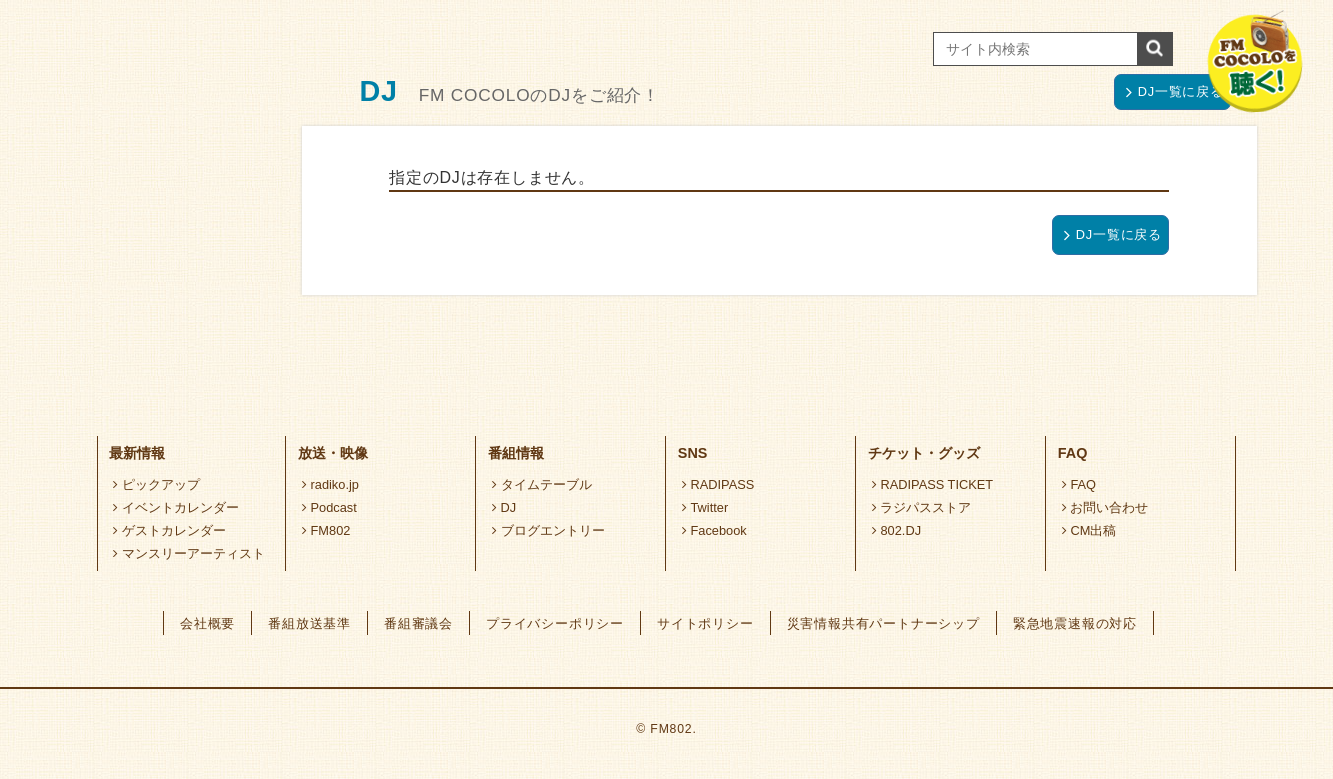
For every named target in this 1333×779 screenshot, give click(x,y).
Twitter (705, 507)
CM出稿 (1089, 530)
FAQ (1079, 484)
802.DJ (896, 530)
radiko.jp (330, 484)
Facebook (714, 530)
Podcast (329, 507)
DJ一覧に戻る (1175, 91)
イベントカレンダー (176, 507)
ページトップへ (1164, 364)
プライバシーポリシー (555, 623)
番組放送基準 (309, 623)
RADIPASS (718, 484)
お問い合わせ (1105, 507)
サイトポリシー (705, 623)
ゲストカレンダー (169, 530)
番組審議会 (418, 623)
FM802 (326, 530)
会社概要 (207, 623)
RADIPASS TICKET (932, 484)
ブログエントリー (548, 530)
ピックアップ (156, 484)
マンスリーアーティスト (189, 553)
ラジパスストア (922, 507)
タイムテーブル (542, 484)
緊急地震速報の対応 (1075, 623)
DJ (504, 507)
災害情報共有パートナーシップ (883, 623)
